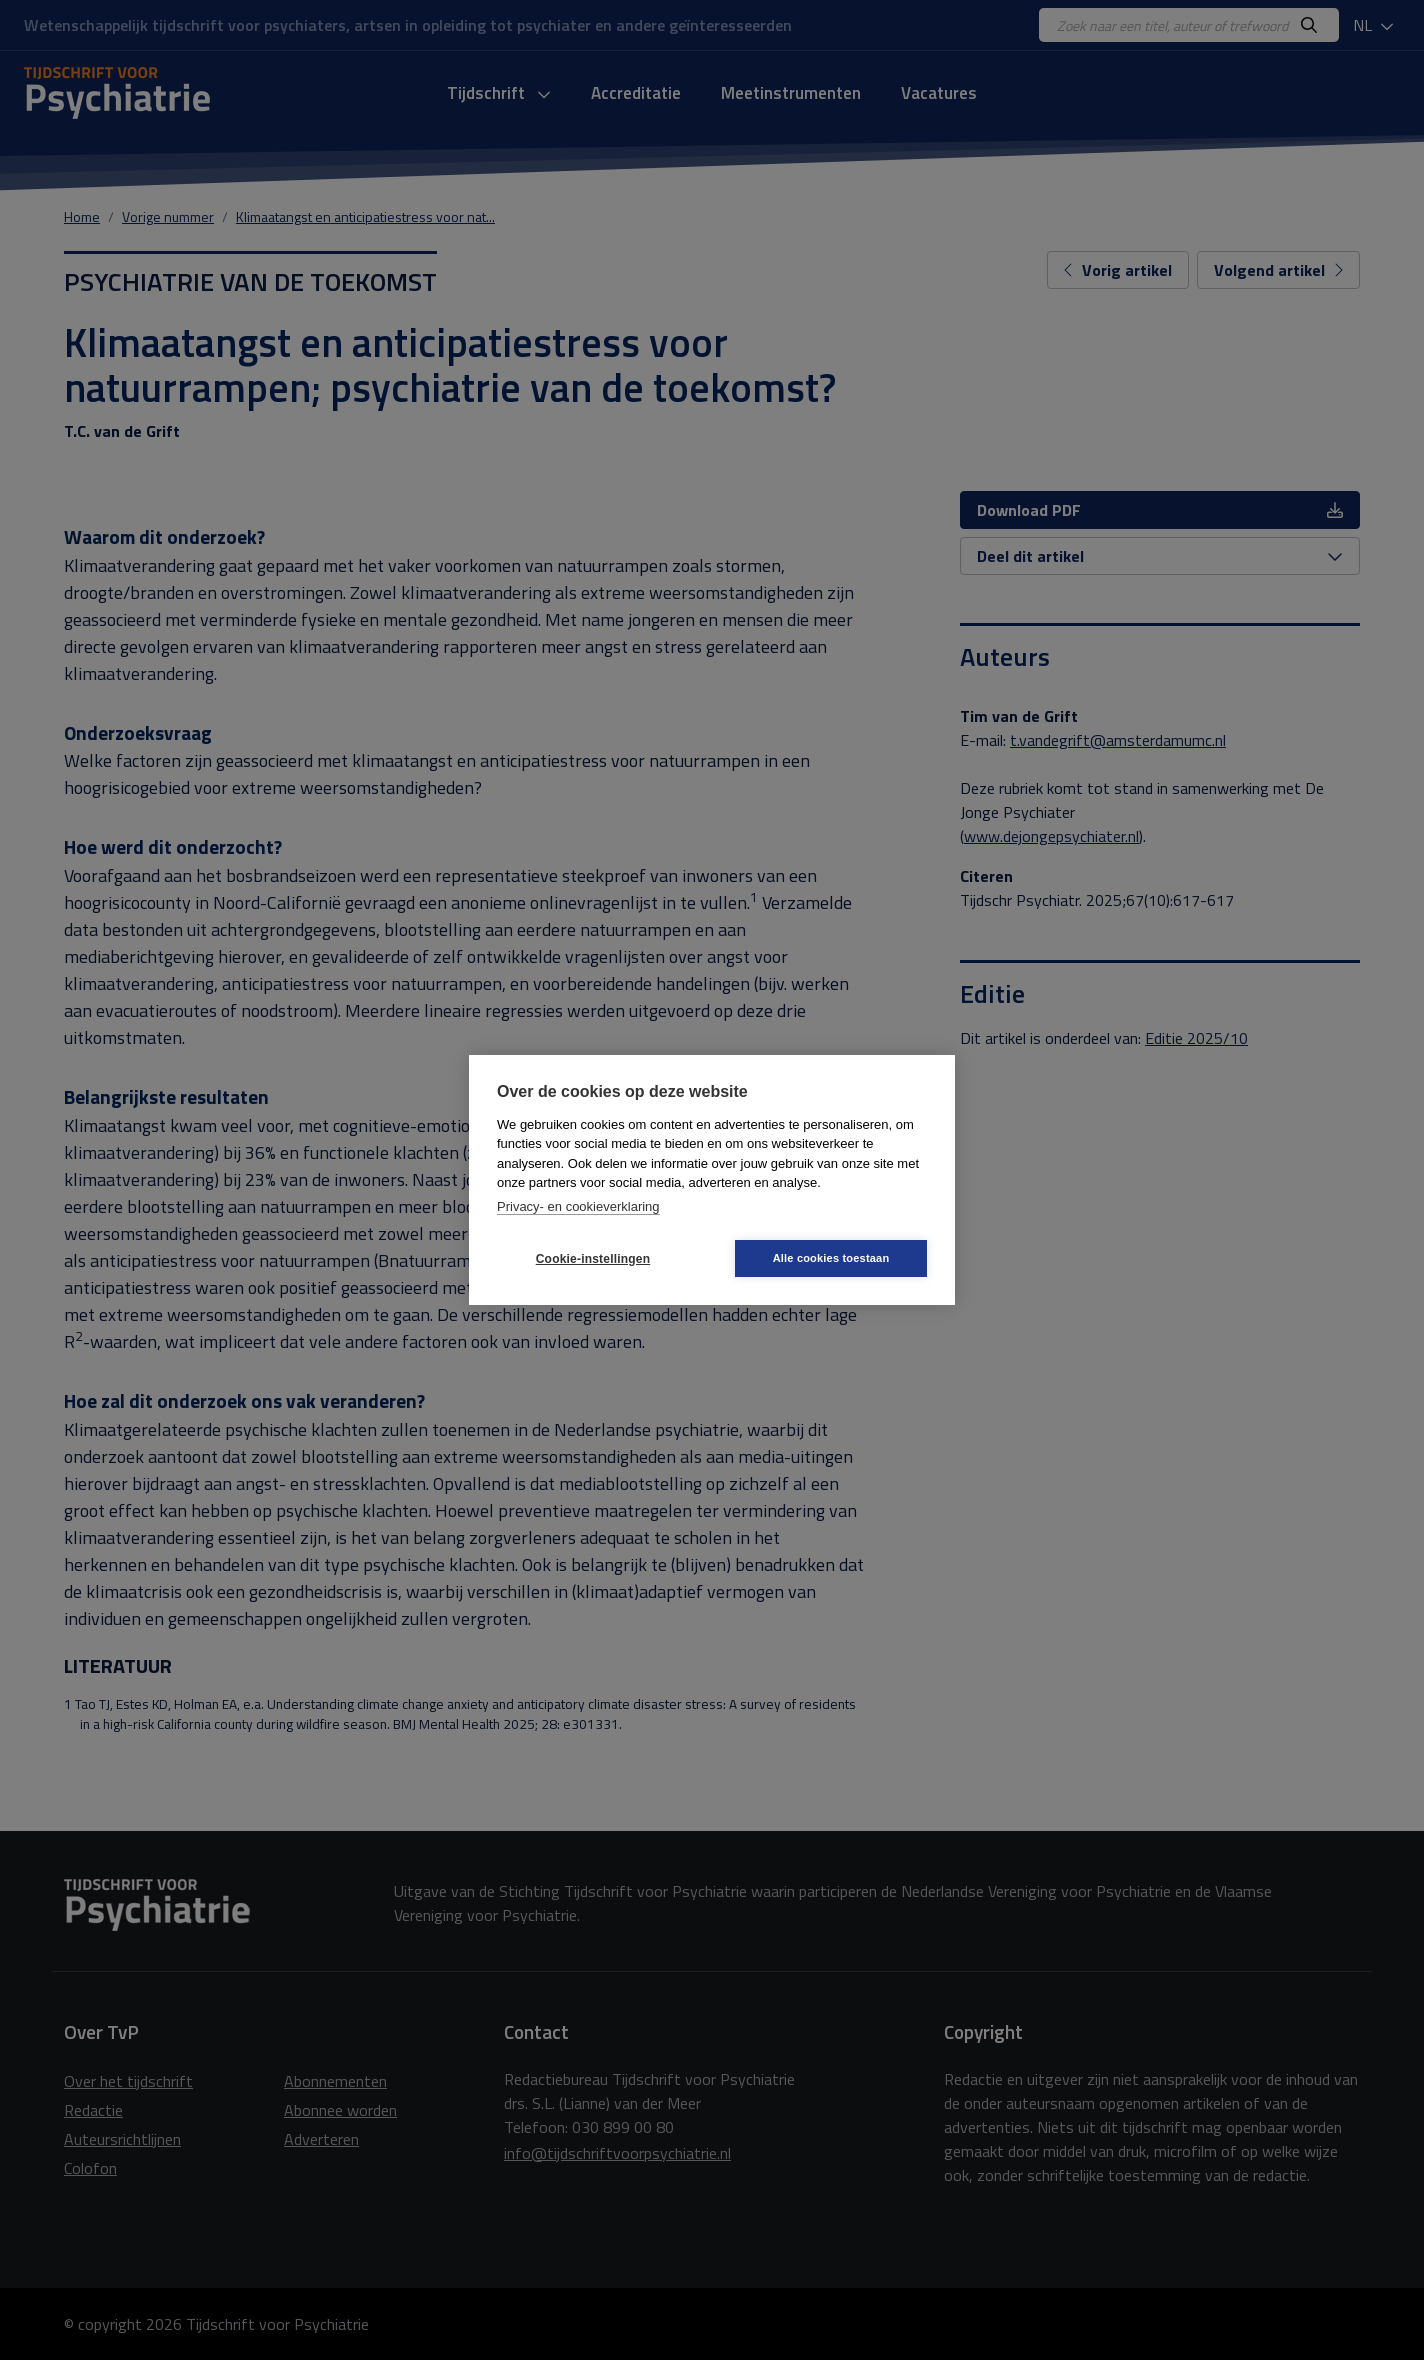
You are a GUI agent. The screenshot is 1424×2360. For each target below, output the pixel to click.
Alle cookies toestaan (831, 1258)
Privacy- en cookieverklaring (578, 1206)
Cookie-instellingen (593, 1259)
